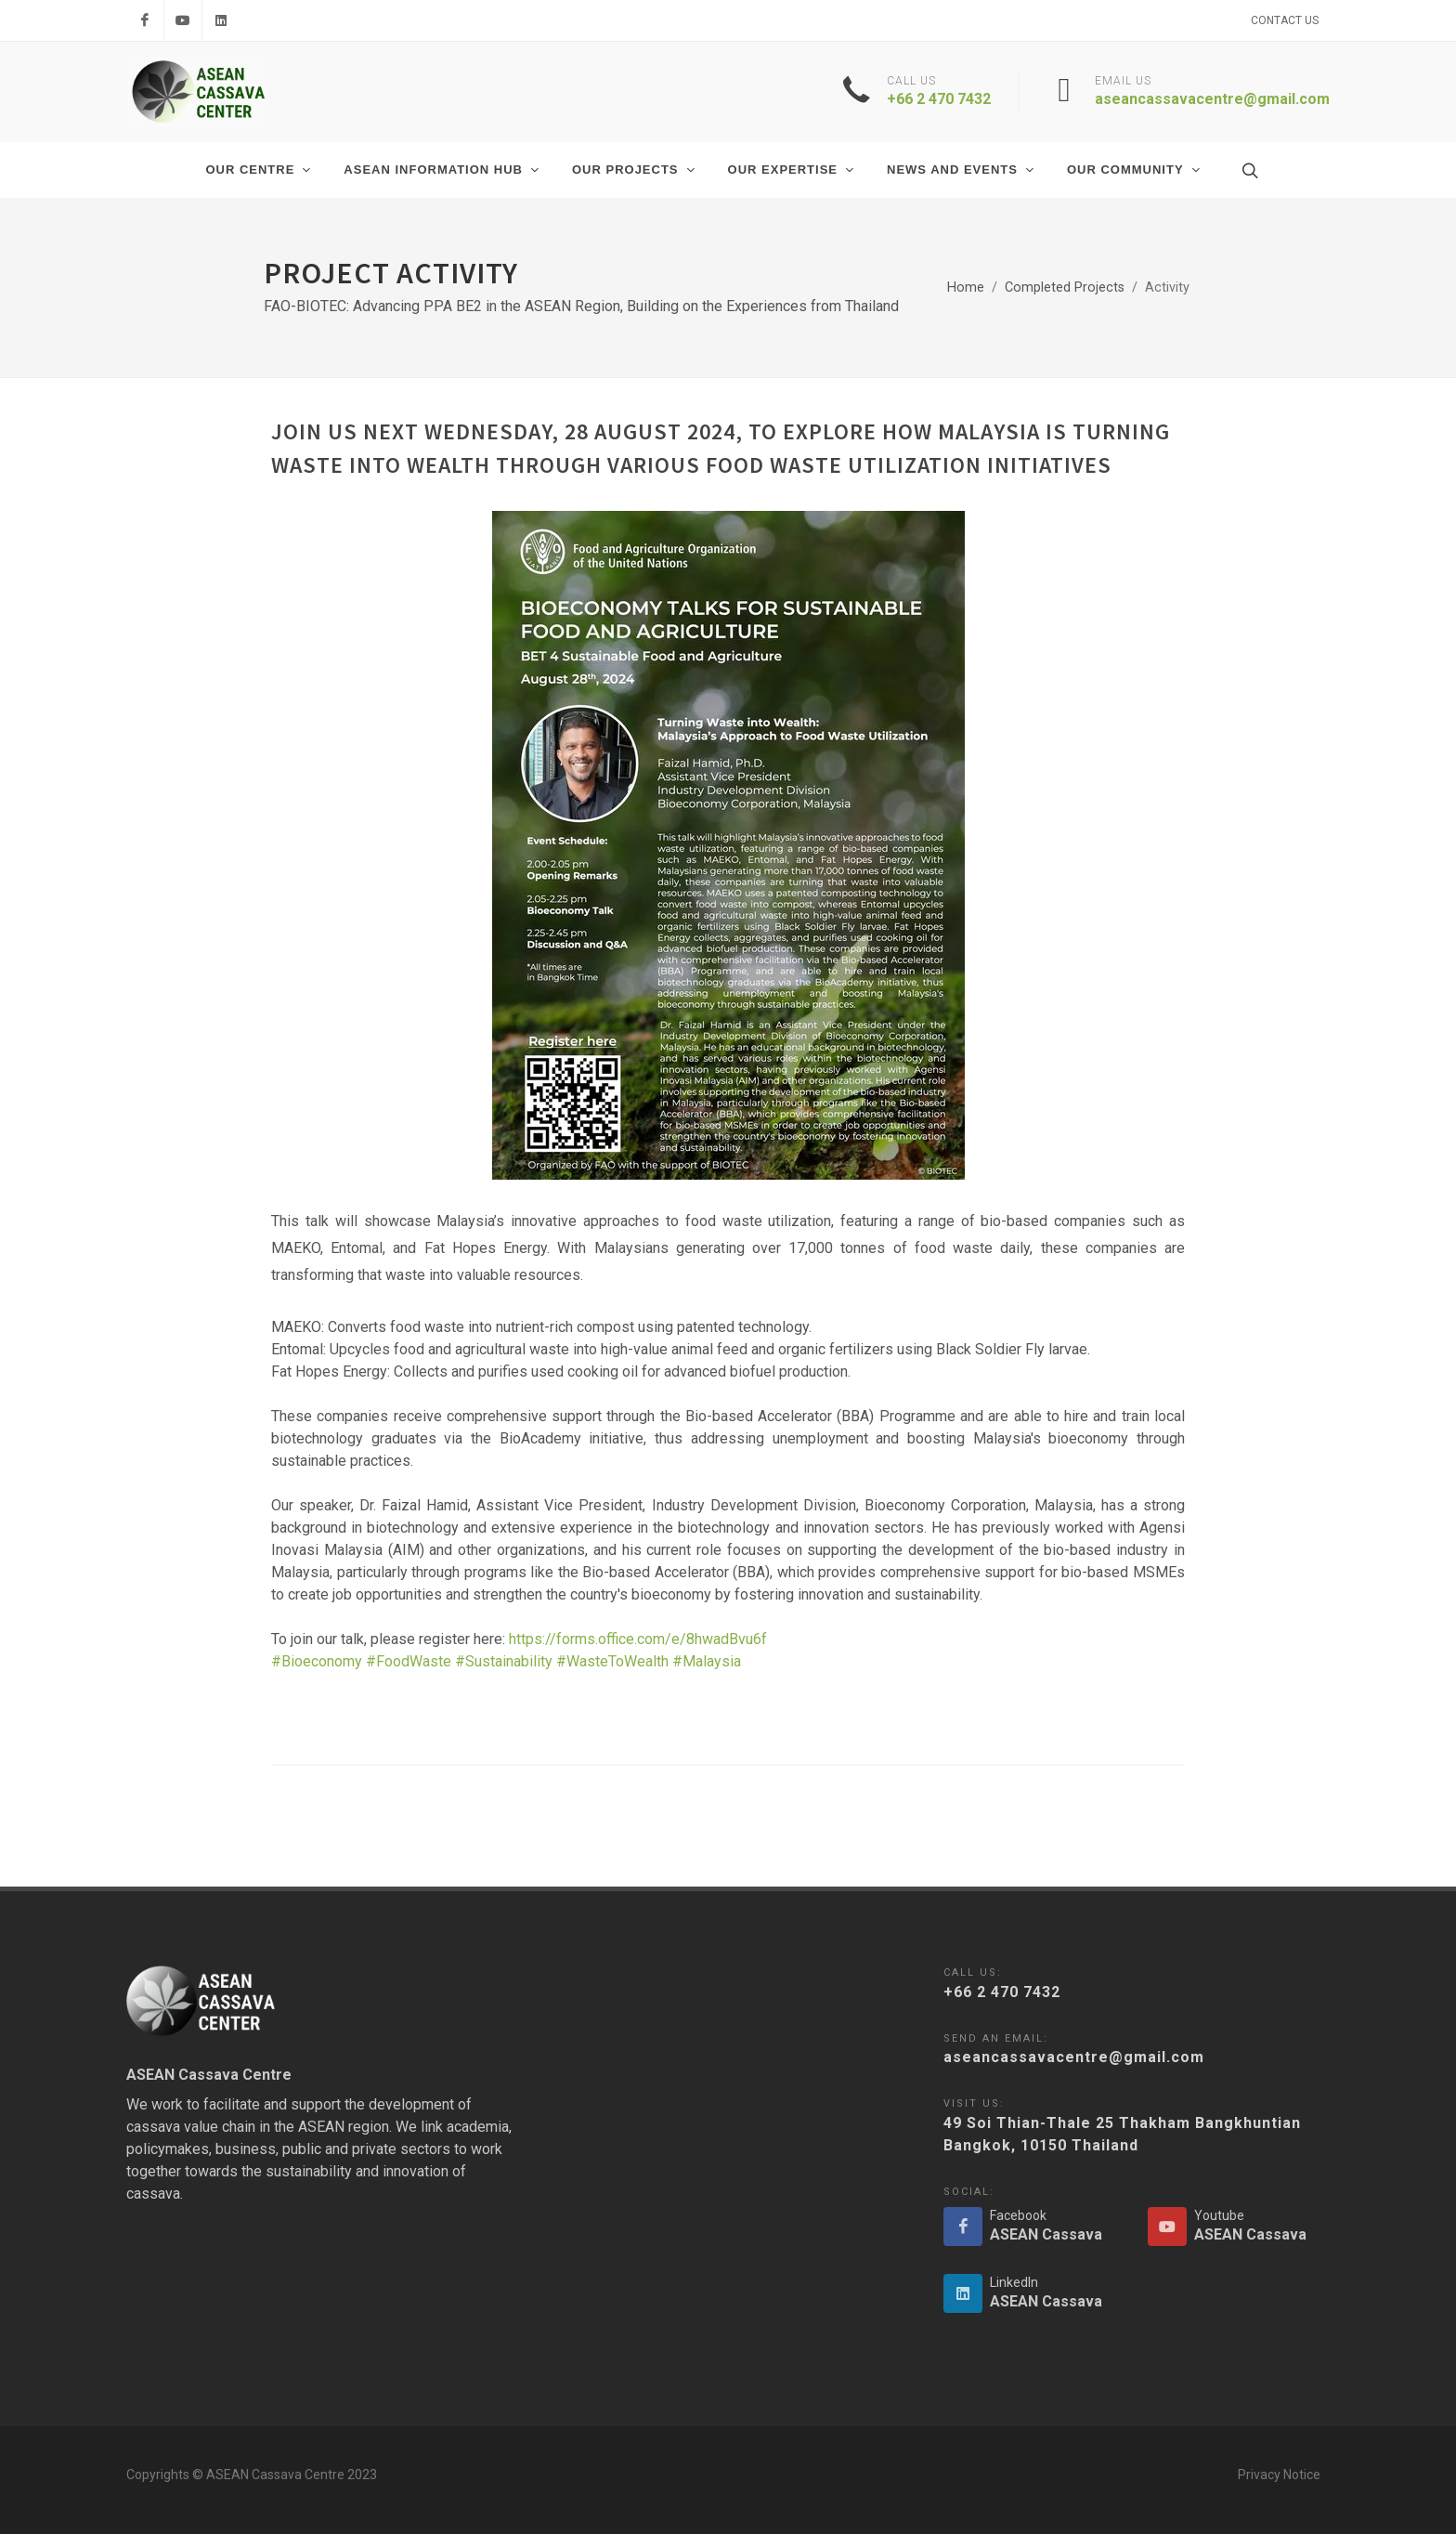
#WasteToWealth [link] (612, 1661)
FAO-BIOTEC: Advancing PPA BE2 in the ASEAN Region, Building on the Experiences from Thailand (581, 306)
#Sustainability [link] (503, 1661)
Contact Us (1285, 20)
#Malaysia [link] (706, 1661)
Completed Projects (1064, 287)
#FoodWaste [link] (408, 1661)
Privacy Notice (1279, 2474)
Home (965, 287)
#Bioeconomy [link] (316, 1661)
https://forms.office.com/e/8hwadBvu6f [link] (638, 1639)
